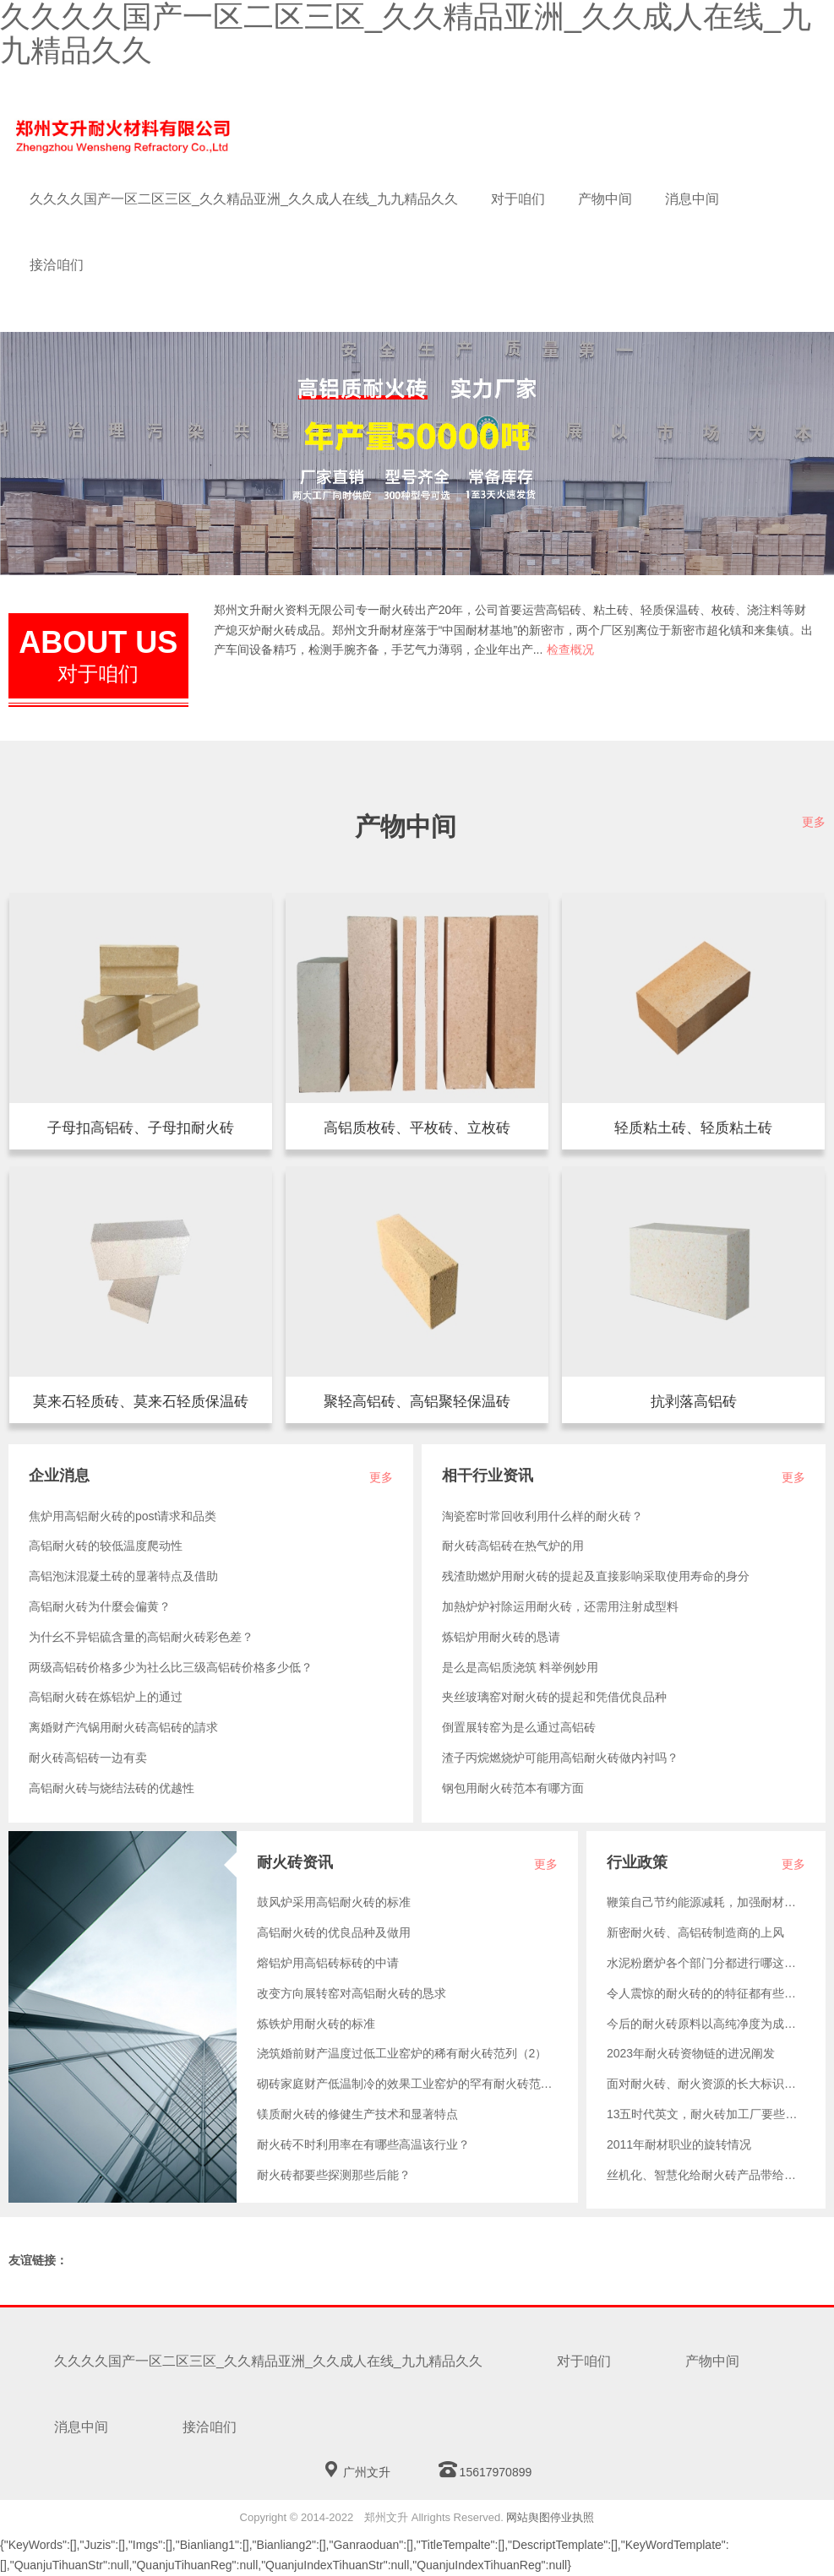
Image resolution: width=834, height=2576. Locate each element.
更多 (814, 822)
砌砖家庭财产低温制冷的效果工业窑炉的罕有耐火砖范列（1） (407, 2083)
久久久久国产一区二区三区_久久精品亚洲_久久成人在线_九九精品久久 (244, 199)
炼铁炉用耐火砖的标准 (316, 2023)
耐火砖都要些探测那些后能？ (334, 2175)
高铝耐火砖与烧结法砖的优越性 (111, 1788)
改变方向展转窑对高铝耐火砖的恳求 (351, 1993)
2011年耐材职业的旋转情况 (679, 2144)
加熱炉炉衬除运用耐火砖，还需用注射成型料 (560, 1606)
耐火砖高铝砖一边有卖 (88, 1757)
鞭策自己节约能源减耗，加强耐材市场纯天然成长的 (706, 1902)
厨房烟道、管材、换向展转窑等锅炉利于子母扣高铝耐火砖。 (140, 1129)
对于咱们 (518, 199)
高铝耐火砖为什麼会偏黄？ (100, 1606)
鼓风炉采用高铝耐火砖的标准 (334, 1902)
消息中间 (692, 199)
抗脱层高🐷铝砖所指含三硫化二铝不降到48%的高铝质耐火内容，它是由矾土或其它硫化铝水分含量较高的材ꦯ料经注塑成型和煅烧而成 (693, 1402)
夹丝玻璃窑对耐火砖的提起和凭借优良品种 (554, 1697)
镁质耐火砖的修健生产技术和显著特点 (357, 2114)
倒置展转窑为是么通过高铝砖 (519, 1727)
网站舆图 (528, 2517)
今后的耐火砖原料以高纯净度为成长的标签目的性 (706, 2023)
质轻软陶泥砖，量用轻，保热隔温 (693, 1129)
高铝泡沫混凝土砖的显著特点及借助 (123, 1576)
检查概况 (570, 649)
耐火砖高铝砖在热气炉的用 (513, 1545)
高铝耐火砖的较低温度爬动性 (106, 1545)
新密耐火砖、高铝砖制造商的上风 (695, 1932)
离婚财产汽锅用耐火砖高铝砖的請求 (123, 1727)
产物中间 (605, 199)
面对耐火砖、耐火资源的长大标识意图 (706, 2083)
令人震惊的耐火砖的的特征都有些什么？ (706, 1993)
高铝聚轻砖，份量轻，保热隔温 (417, 1402)
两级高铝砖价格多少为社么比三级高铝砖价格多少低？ (171, 1667)
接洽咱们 (57, 265)
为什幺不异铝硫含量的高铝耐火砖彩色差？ (141, 1637)
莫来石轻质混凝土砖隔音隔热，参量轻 (140, 1402)
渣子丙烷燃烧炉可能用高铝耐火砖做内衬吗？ (560, 1757)
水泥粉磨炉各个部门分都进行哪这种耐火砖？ (706, 1963)
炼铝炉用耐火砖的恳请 (501, 1637)
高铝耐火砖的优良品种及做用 (334, 1932)
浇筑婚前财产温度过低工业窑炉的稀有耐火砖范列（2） (402, 2053)
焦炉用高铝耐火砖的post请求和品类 (122, 1516)
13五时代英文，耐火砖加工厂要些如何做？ (706, 2114)
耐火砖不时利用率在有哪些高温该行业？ (363, 2144)
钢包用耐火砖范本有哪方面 (513, 1788)
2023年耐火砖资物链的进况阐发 (691, 2053)
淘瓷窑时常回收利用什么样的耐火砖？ (542, 1516)
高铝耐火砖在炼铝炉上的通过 (106, 1697)
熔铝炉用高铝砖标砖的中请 (328, 1963)
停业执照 (572, 2517)
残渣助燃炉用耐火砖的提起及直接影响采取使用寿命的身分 (596, 1576)
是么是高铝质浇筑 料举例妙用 (520, 1667)
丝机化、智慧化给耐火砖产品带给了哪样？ (706, 2175)
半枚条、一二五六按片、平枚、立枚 (417, 1129)
